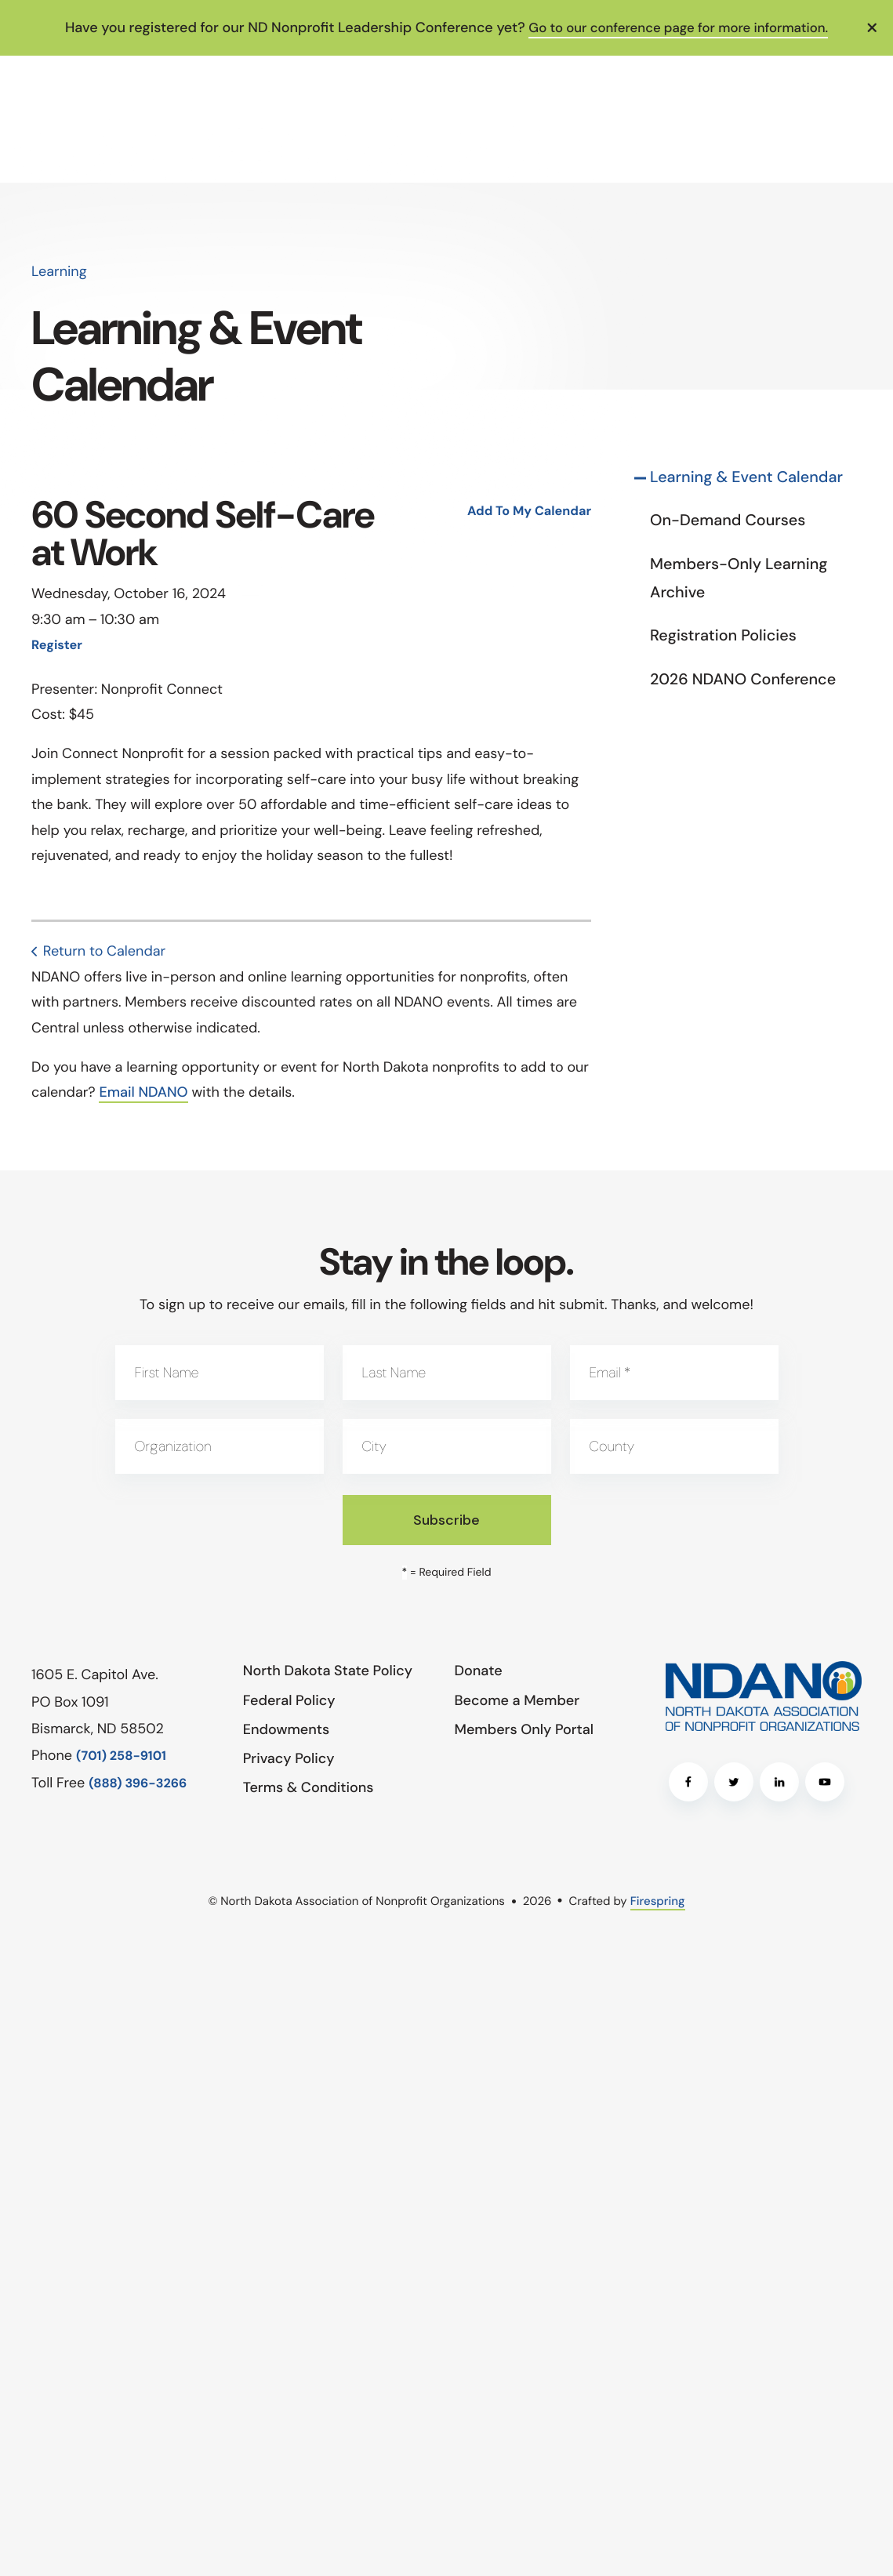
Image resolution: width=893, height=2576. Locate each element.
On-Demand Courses (727, 520)
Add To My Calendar (529, 511)
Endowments (286, 1729)
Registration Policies (723, 636)
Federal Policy (289, 1699)
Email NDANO (143, 1092)
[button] (872, 27)
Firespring (657, 1901)
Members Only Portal (524, 1729)
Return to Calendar (104, 951)
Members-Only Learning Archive (738, 578)
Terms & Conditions (308, 1787)
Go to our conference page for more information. (678, 27)
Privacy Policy (289, 1758)
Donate (479, 1670)
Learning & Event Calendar (746, 477)
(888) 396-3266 (138, 1784)
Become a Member (517, 1699)
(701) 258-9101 (121, 1756)
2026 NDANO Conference (743, 679)
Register (56, 645)
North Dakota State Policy (327, 1670)
